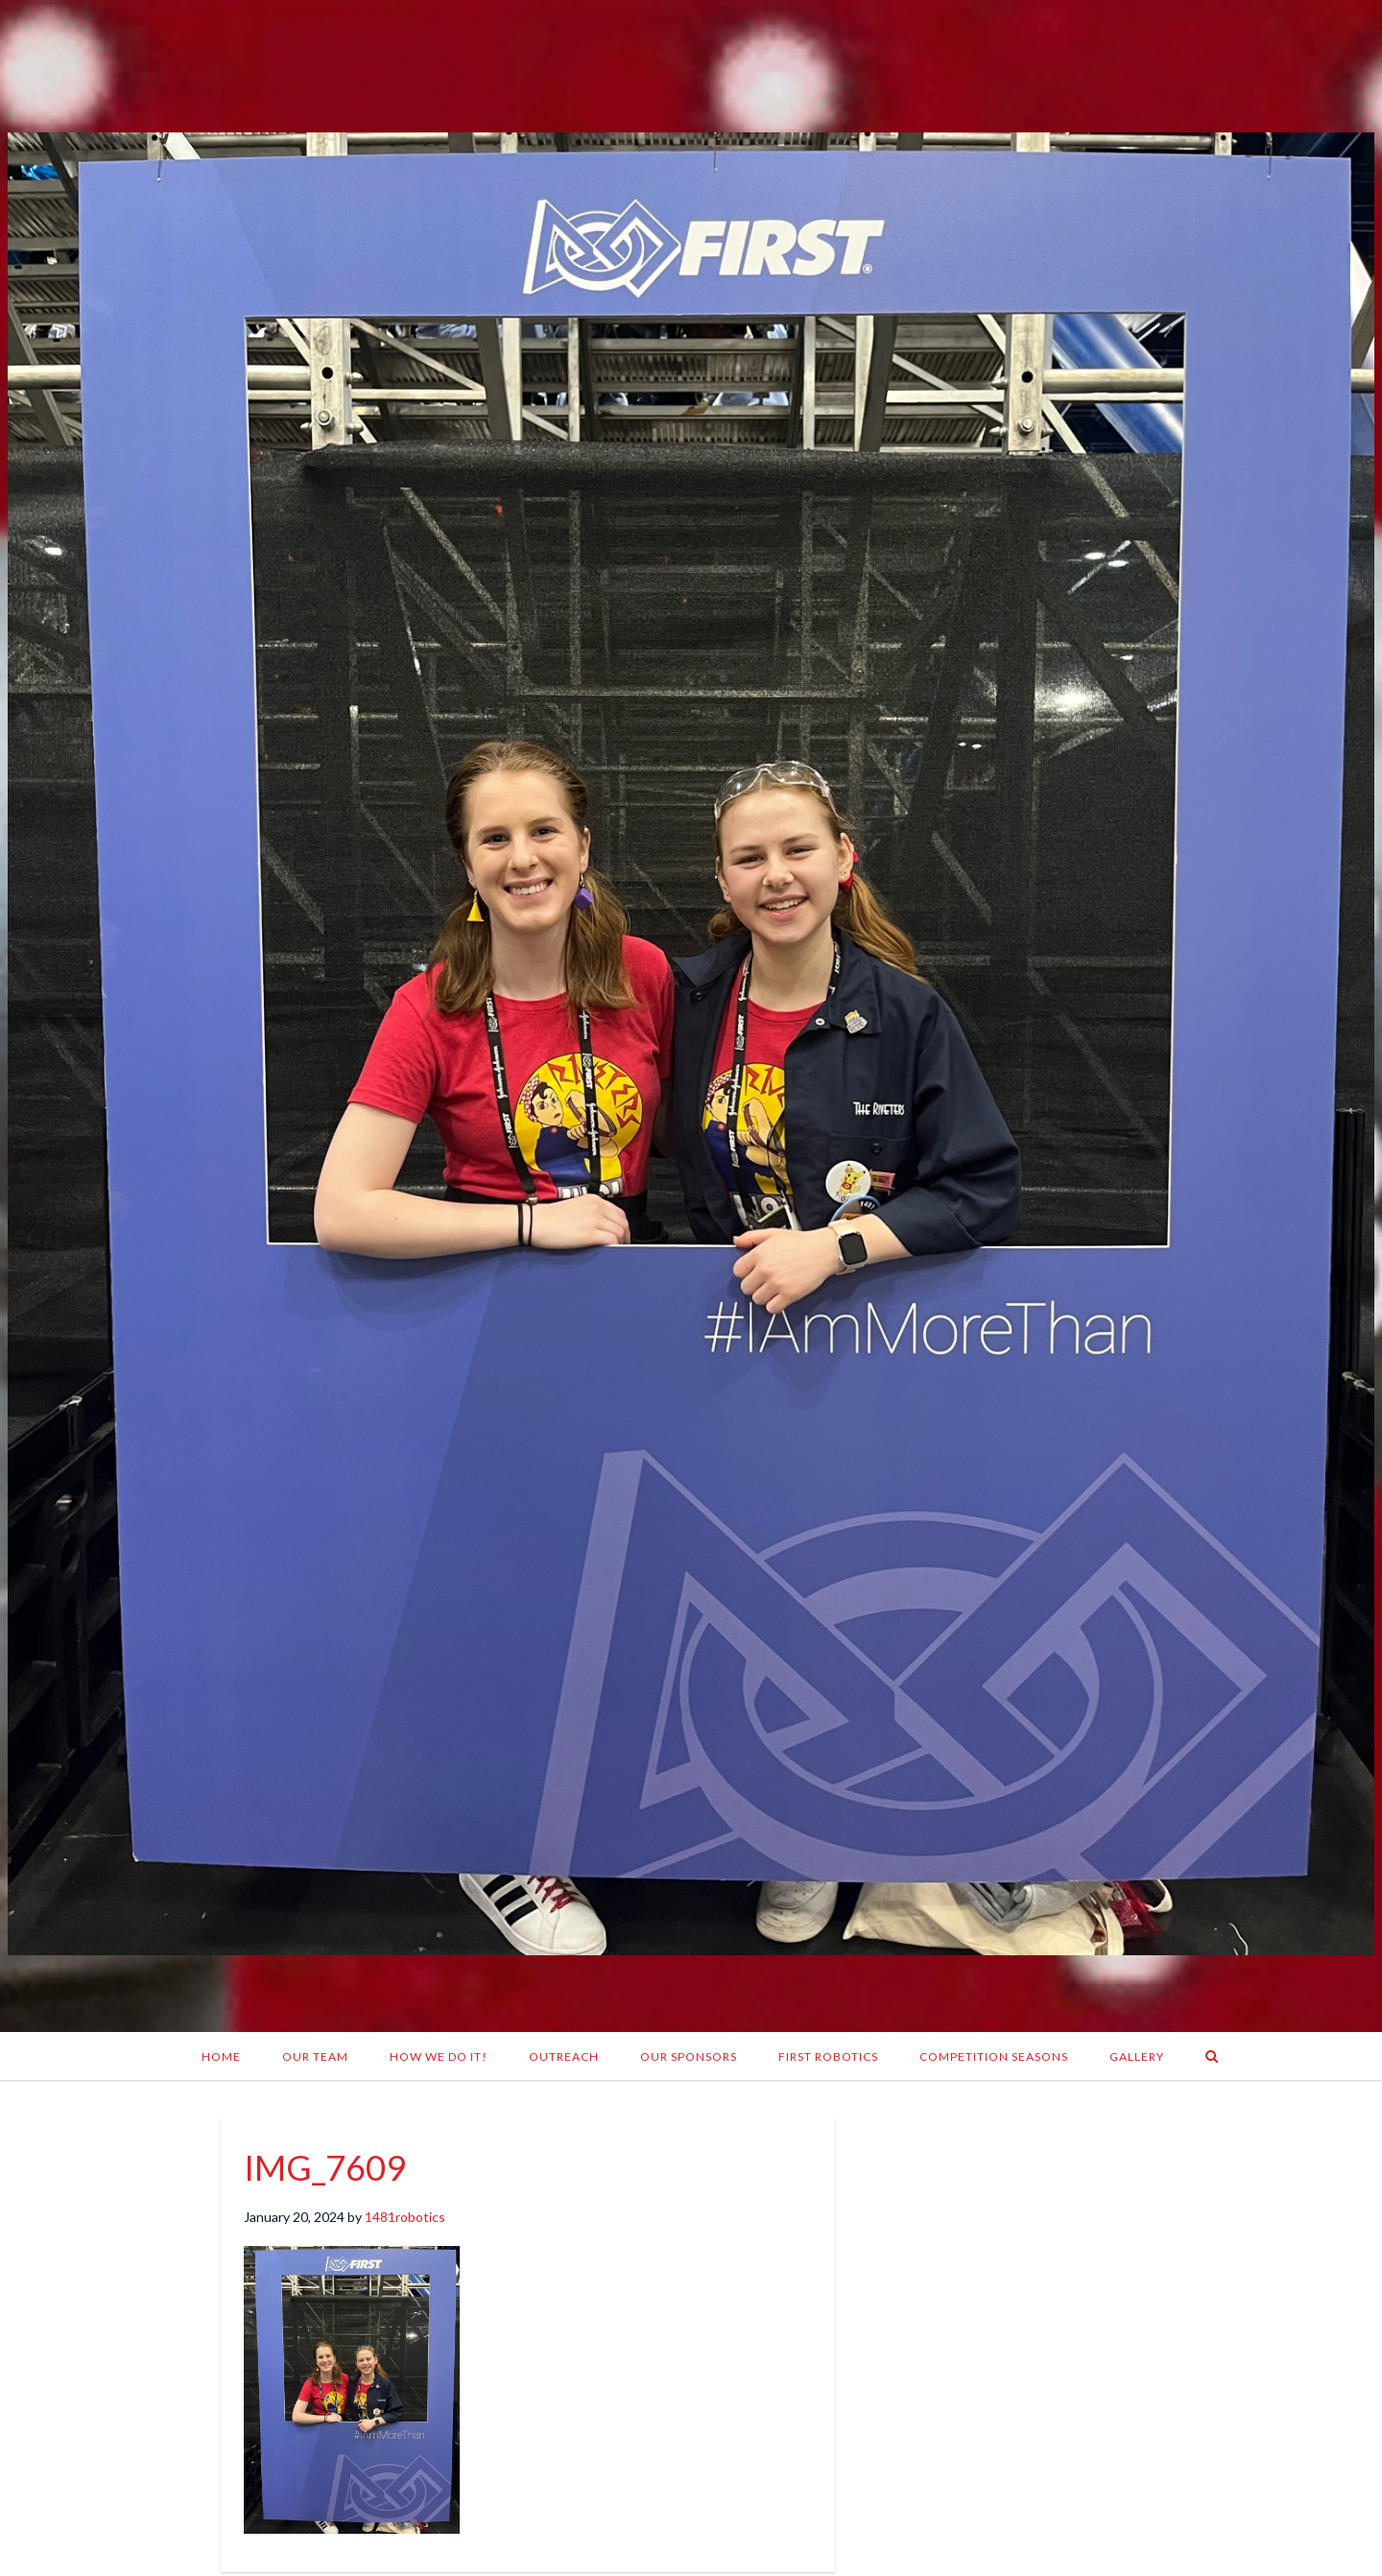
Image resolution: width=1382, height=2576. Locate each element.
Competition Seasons (993, 2056)
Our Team (315, 2056)
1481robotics (405, 2217)
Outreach (564, 2056)
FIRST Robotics (828, 2056)
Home (221, 2056)
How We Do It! (439, 2056)
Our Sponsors (688, 2056)
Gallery (1136, 2056)
